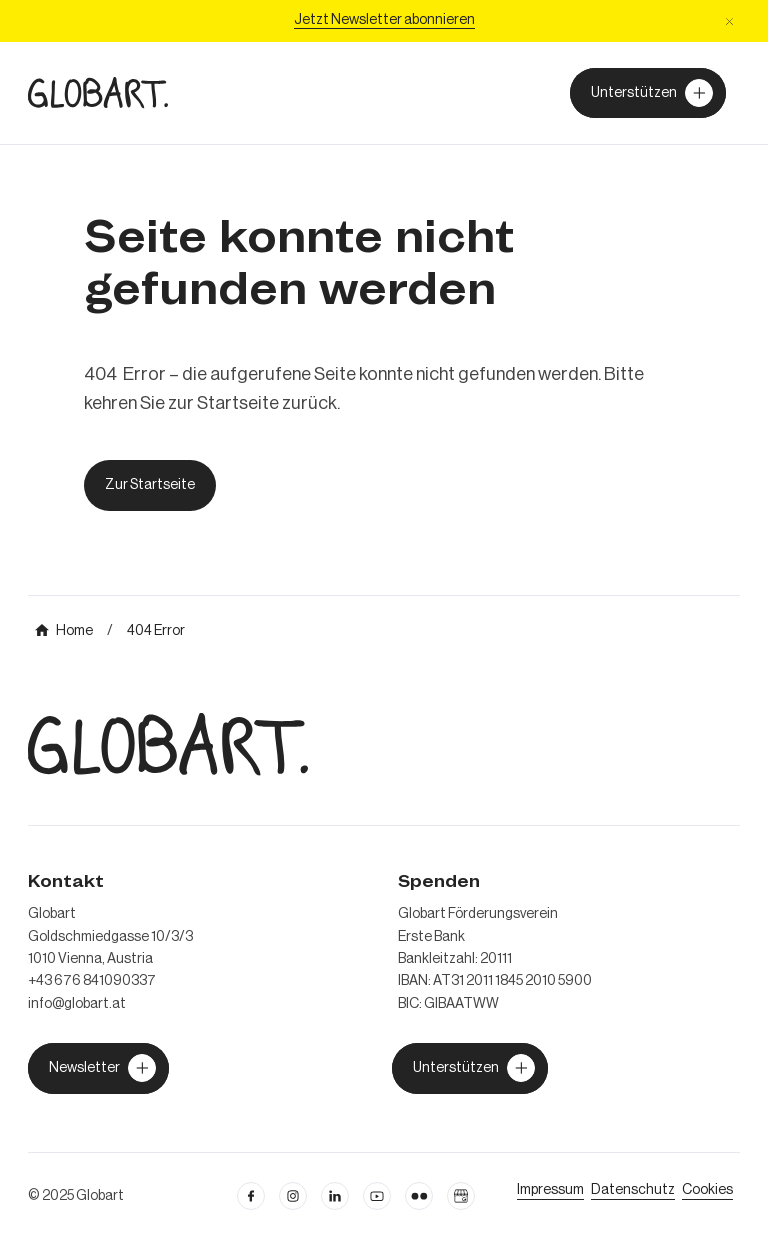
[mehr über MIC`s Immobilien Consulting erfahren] (64, 631)
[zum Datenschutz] (633, 1190)
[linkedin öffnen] (377, 1196)
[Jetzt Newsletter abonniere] (384, 21)
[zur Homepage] (98, 92)
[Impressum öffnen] (550, 1190)
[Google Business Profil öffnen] (461, 1196)
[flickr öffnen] (419, 1196)
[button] (729, 21)
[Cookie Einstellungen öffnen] (707, 1190)
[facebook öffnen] (251, 1196)
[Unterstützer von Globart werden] (648, 93)
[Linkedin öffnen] (335, 1196)
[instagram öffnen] (293, 1196)
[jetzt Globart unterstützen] (98, 1068)
